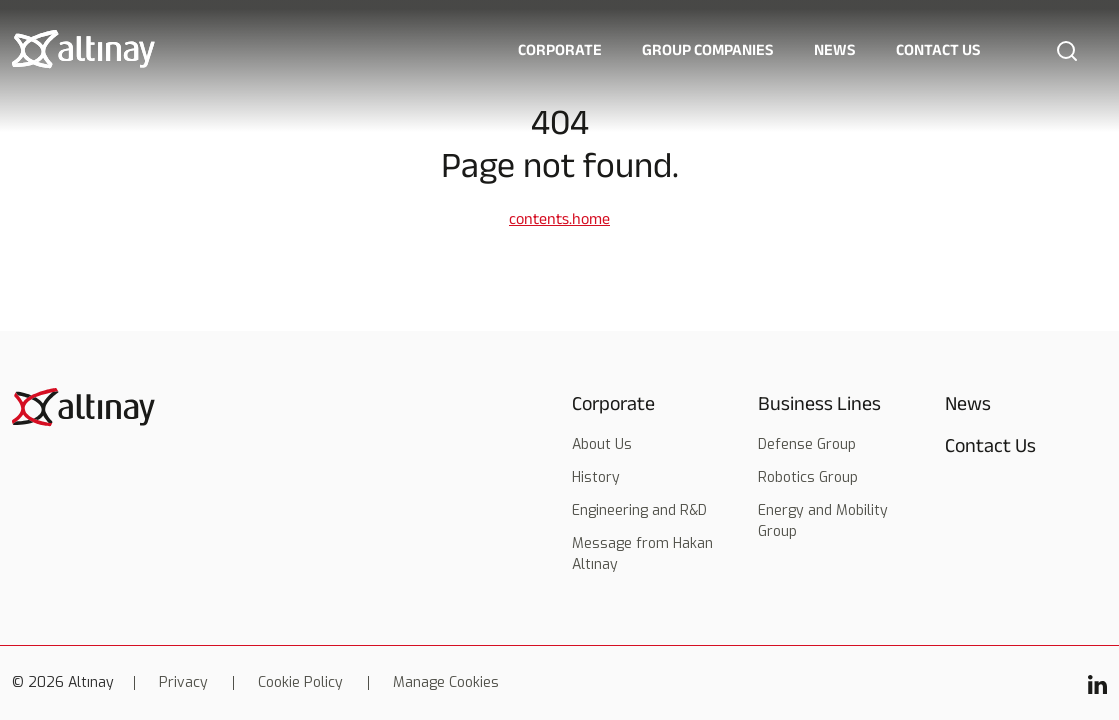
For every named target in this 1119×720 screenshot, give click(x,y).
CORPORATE (560, 49)
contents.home (559, 218)
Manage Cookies (446, 683)
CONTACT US (938, 49)
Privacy (183, 683)
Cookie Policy (300, 683)
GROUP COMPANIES (708, 49)
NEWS (835, 49)
